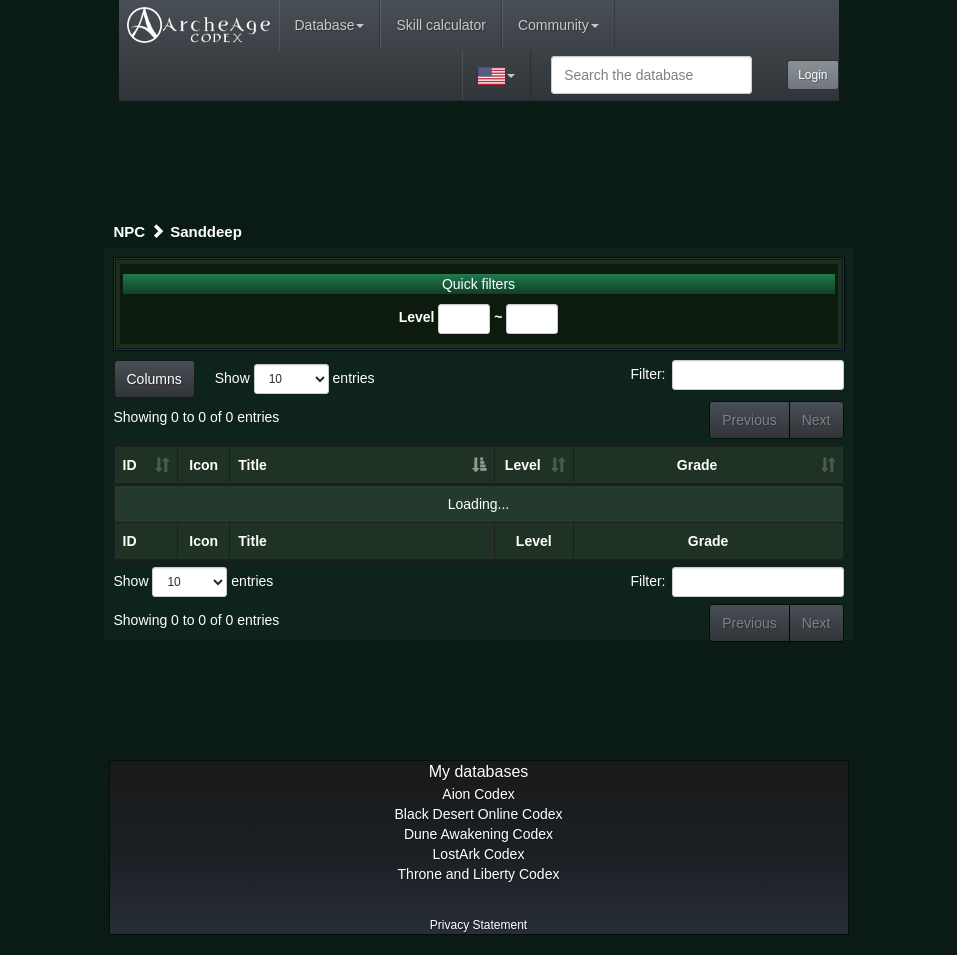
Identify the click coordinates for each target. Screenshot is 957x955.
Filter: (737, 375)
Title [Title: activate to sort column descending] (252, 465)
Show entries (295, 379)
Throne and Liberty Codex (479, 874)
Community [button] (558, 25)
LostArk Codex (479, 854)
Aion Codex (478, 794)
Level (417, 317)
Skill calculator (440, 25)
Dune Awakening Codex (478, 834)
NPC (130, 231)
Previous (749, 420)
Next (816, 420)
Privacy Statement (478, 925)
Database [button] (330, 25)
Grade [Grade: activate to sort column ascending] (697, 465)
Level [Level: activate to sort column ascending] (523, 465)
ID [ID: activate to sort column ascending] (130, 465)
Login (812, 75)
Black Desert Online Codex (478, 814)
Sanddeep (206, 231)
